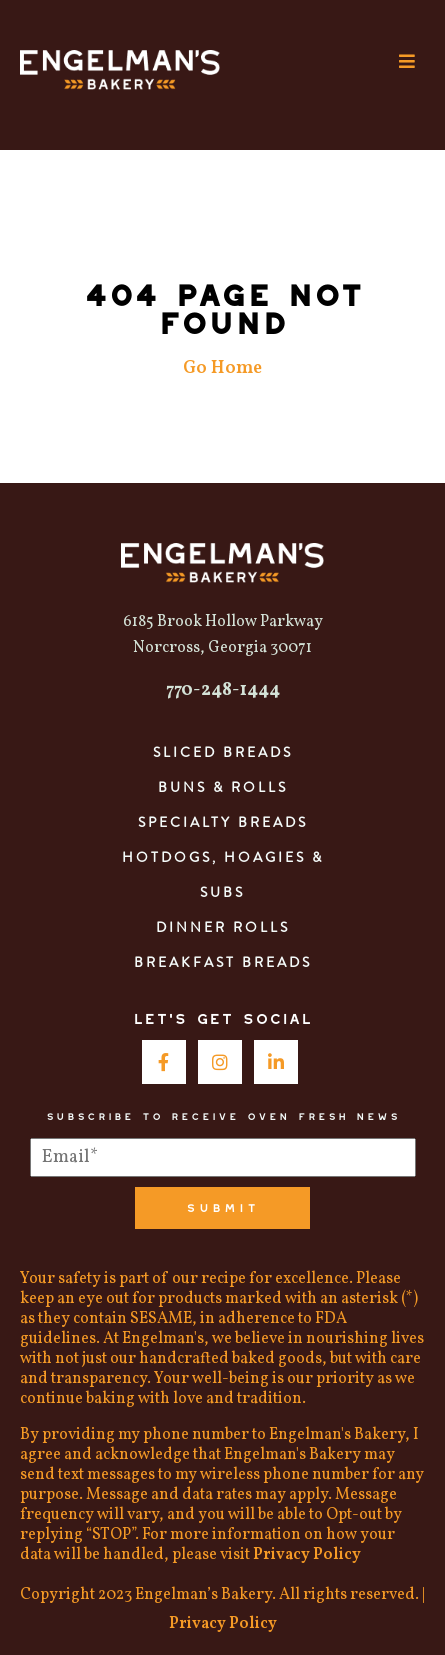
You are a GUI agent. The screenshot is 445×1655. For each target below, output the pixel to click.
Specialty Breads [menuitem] (223, 822)
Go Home (222, 368)
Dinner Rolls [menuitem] (223, 927)
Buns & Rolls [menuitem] (223, 787)
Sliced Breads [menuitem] (223, 752)
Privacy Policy (307, 1555)
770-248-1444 (223, 690)
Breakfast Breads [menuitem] (223, 962)
